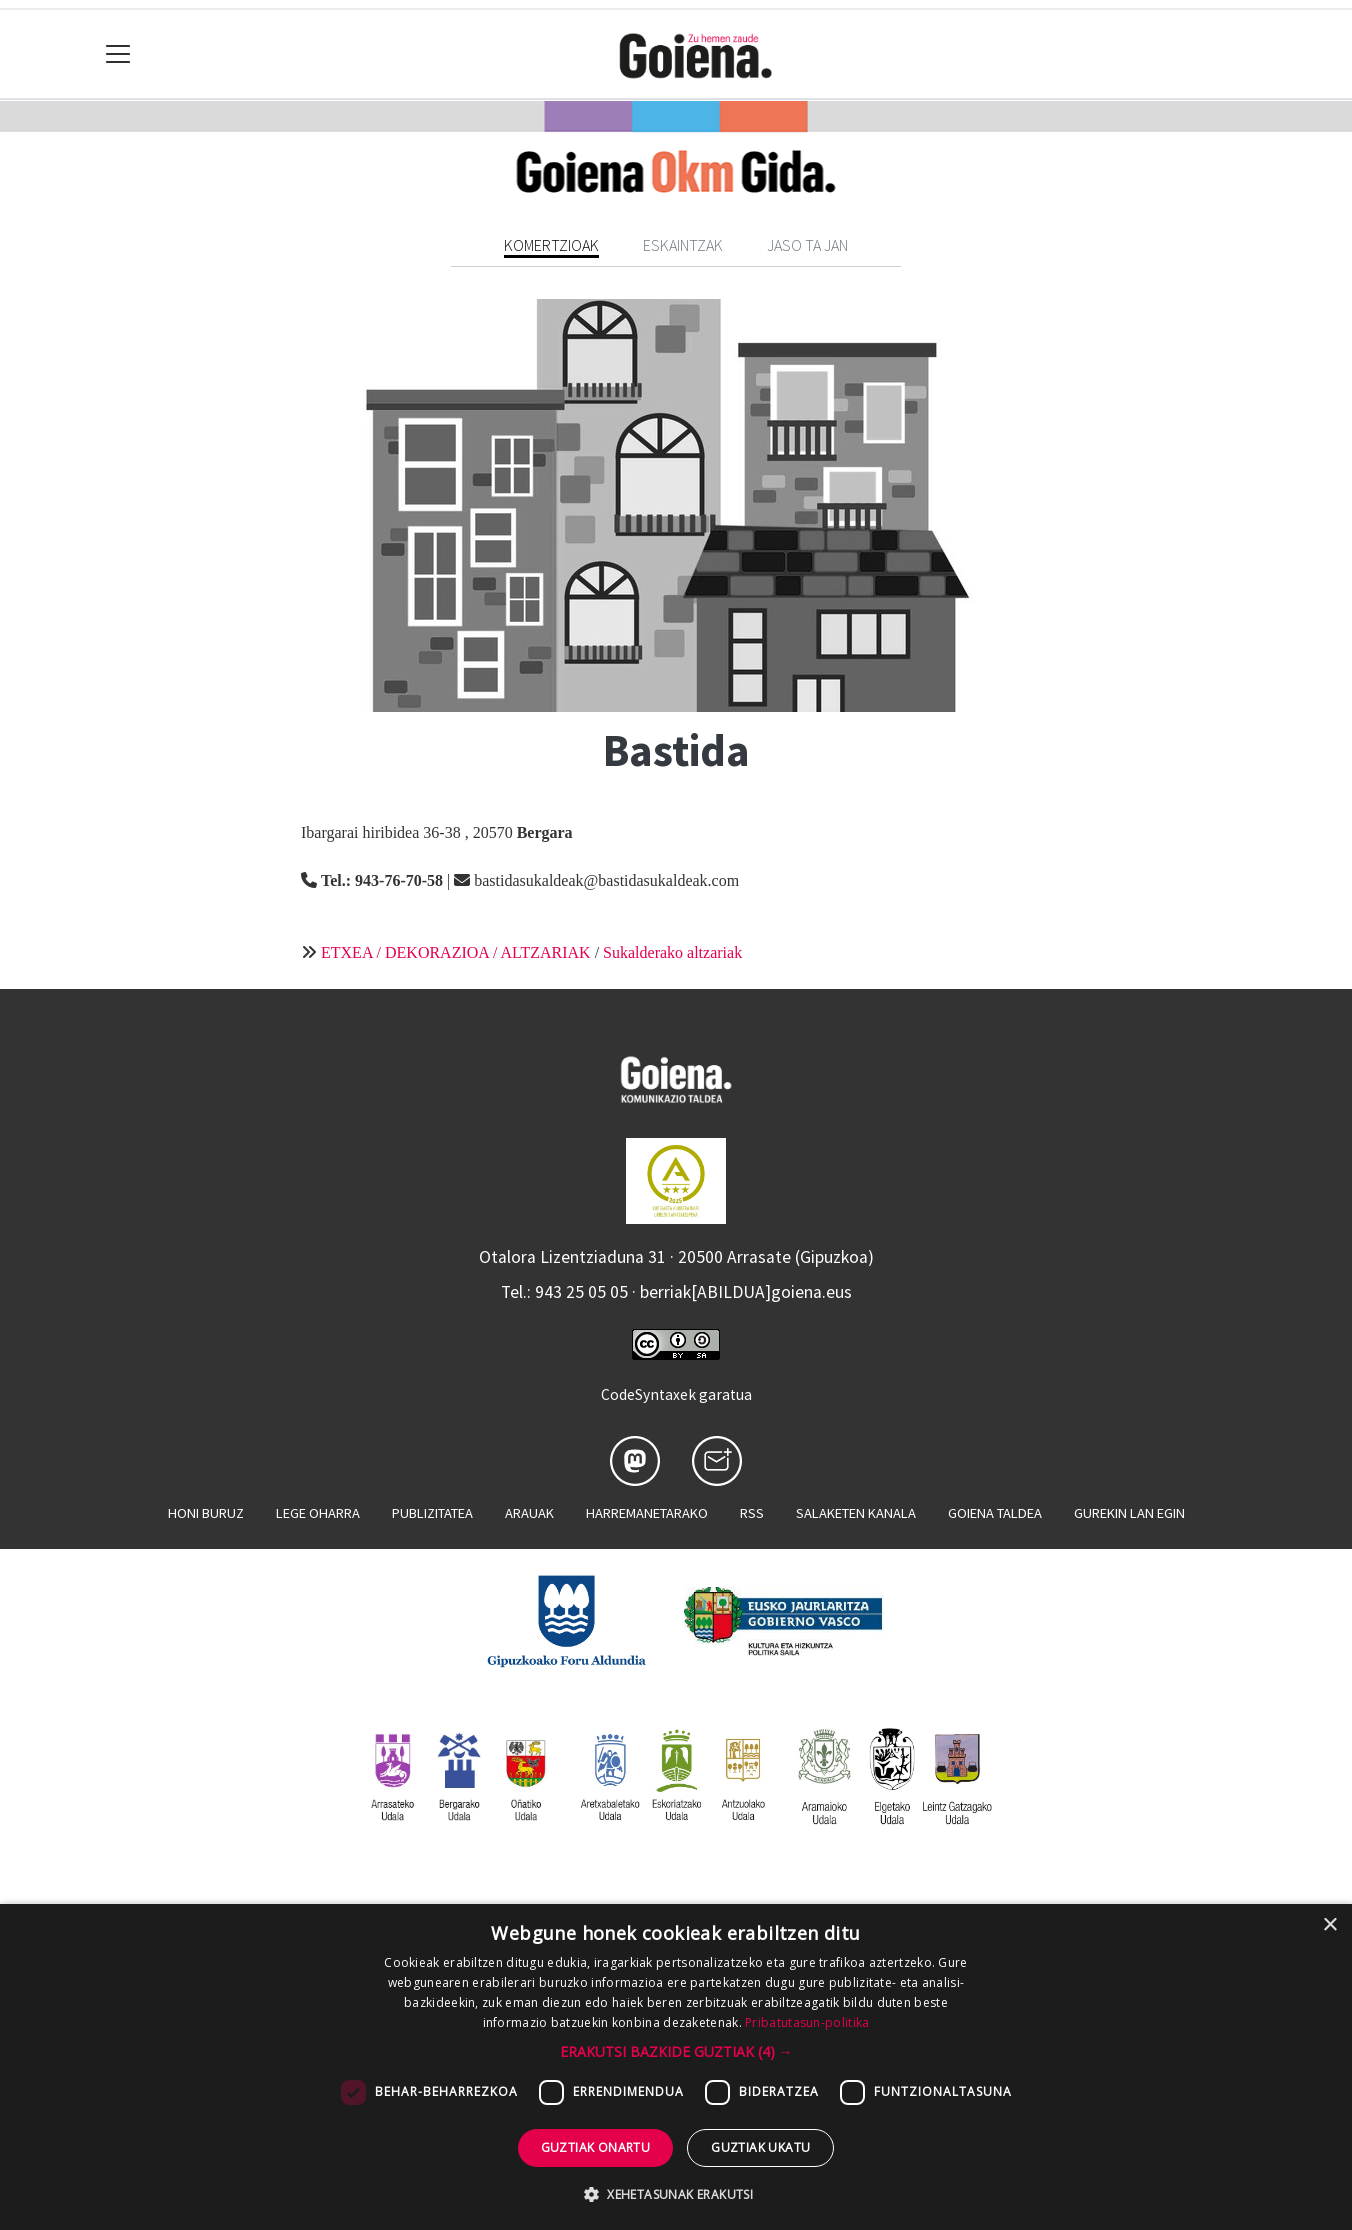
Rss (752, 1513)
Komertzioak (551, 245)
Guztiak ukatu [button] (760, 2147)
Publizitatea (432, 1513)
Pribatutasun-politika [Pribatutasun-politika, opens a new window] (807, 2022)
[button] (676, 2051)
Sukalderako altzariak (672, 952)
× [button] (1329, 1925)
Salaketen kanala (856, 1513)
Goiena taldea (995, 1513)
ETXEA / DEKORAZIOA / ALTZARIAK (456, 952)
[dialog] (676, 2067)
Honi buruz (206, 1513)
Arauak (529, 1513)
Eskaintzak (683, 245)
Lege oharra (318, 1513)
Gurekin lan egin (1129, 1513)
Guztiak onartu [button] (596, 2147)
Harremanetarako (647, 1513)
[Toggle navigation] (118, 54)
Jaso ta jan (807, 245)
